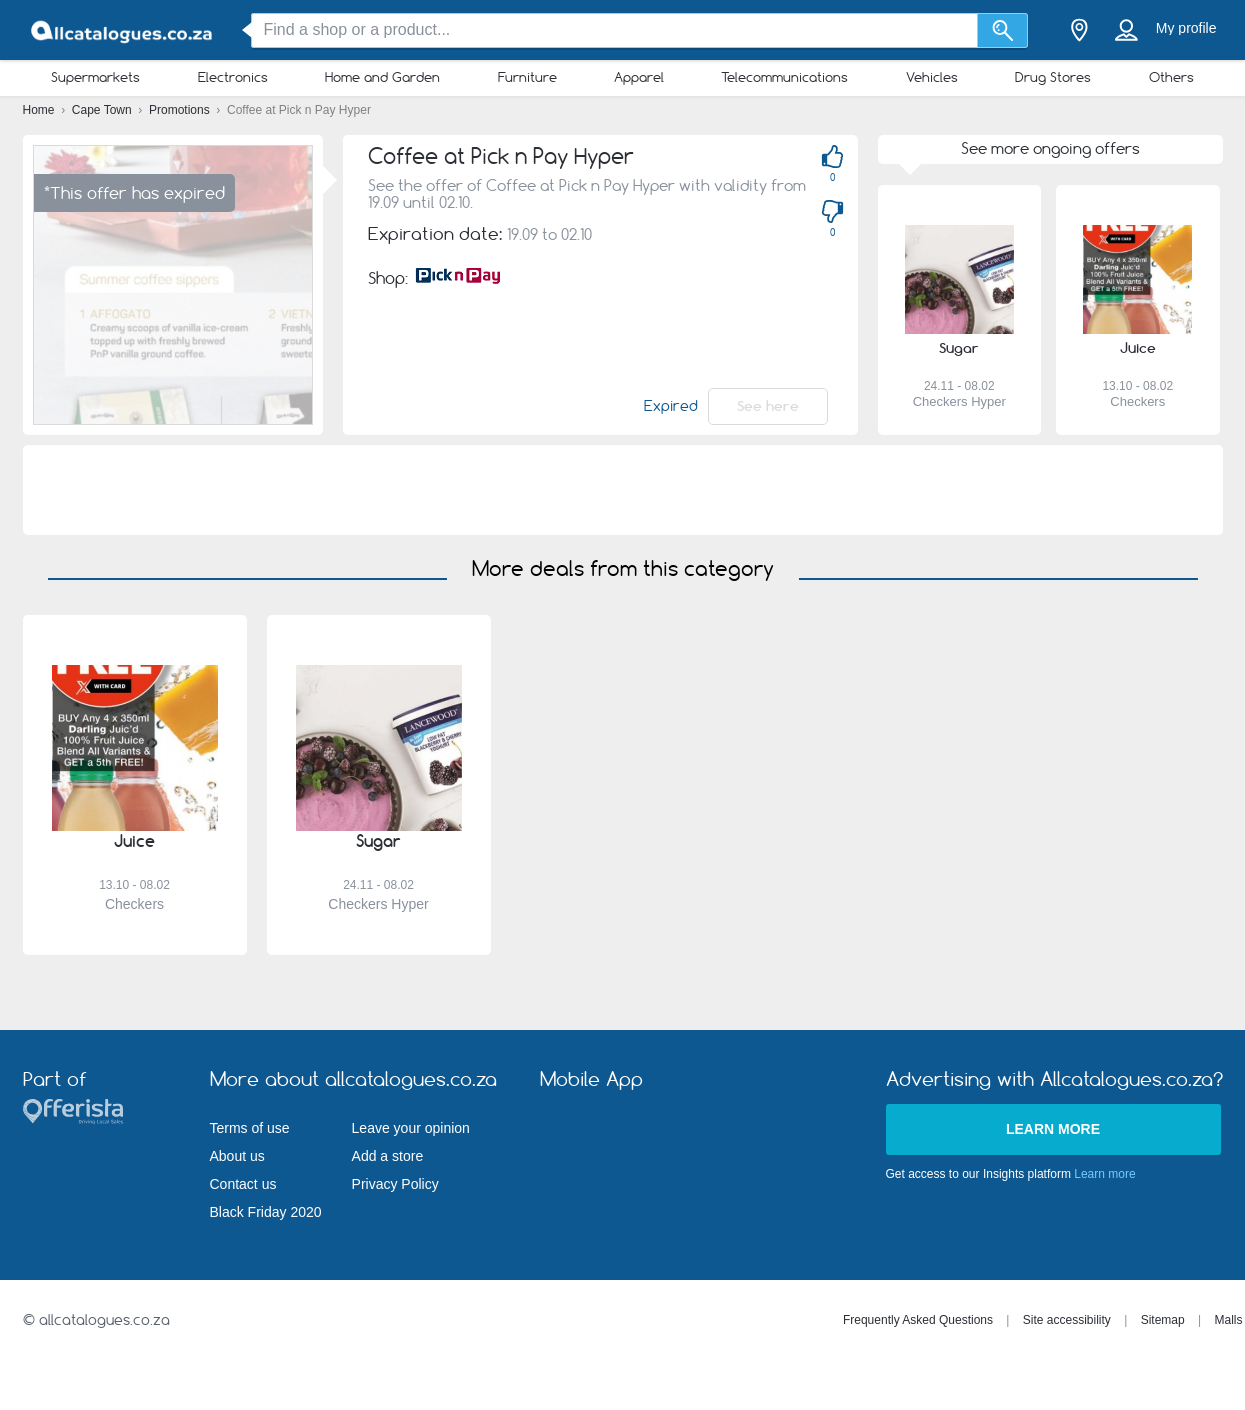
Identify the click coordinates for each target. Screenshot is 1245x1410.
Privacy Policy (395, 1184)
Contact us (243, 1184)
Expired (671, 406)
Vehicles (932, 77)
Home (40, 110)
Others (1171, 77)
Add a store (388, 1156)
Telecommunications (784, 77)
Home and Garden (382, 77)
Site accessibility (1067, 1320)
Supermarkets (95, 77)
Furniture (527, 77)
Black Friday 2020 (266, 1212)
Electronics (233, 77)
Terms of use (250, 1128)
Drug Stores (1053, 77)
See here (768, 406)
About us (237, 1156)
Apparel (639, 77)
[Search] (1002, 30)
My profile (1186, 28)
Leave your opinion (411, 1128)
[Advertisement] (623, 490)
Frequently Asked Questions (918, 1320)
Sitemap (1163, 1320)
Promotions (181, 110)
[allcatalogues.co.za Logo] (123, 30)
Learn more (1053, 1129)
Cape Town (103, 110)
